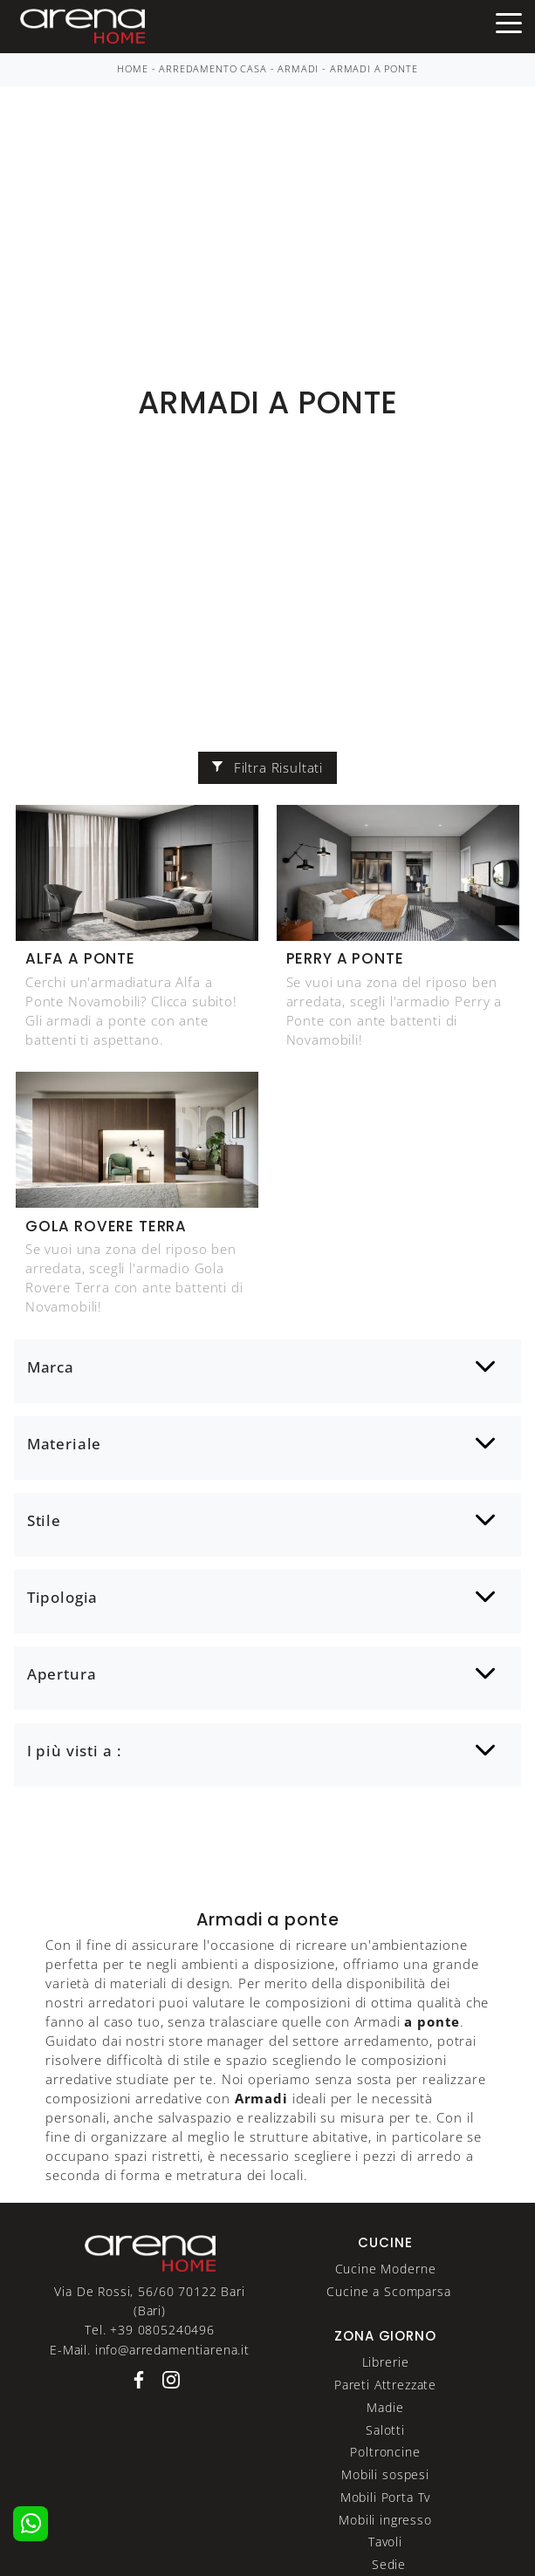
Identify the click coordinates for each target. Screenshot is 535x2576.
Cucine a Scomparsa (388, 2291)
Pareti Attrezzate (385, 2384)
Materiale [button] (64, 1444)
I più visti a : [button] (74, 1751)
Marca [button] (50, 1367)
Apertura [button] (62, 1674)
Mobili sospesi (385, 2474)
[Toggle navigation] (509, 22)
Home (132, 69)
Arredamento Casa (212, 69)
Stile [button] (44, 1520)
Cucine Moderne (385, 2268)
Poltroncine (385, 2451)
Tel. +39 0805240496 (150, 2329)
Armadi (298, 69)
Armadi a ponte (374, 69)
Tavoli (385, 2541)
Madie (385, 2407)
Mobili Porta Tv (385, 2497)
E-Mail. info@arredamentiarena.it (150, 2349)
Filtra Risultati (267, 767)
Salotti (385, 2430)
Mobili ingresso (385, 2519)
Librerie (385, 2362)
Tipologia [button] (63, 1597)
